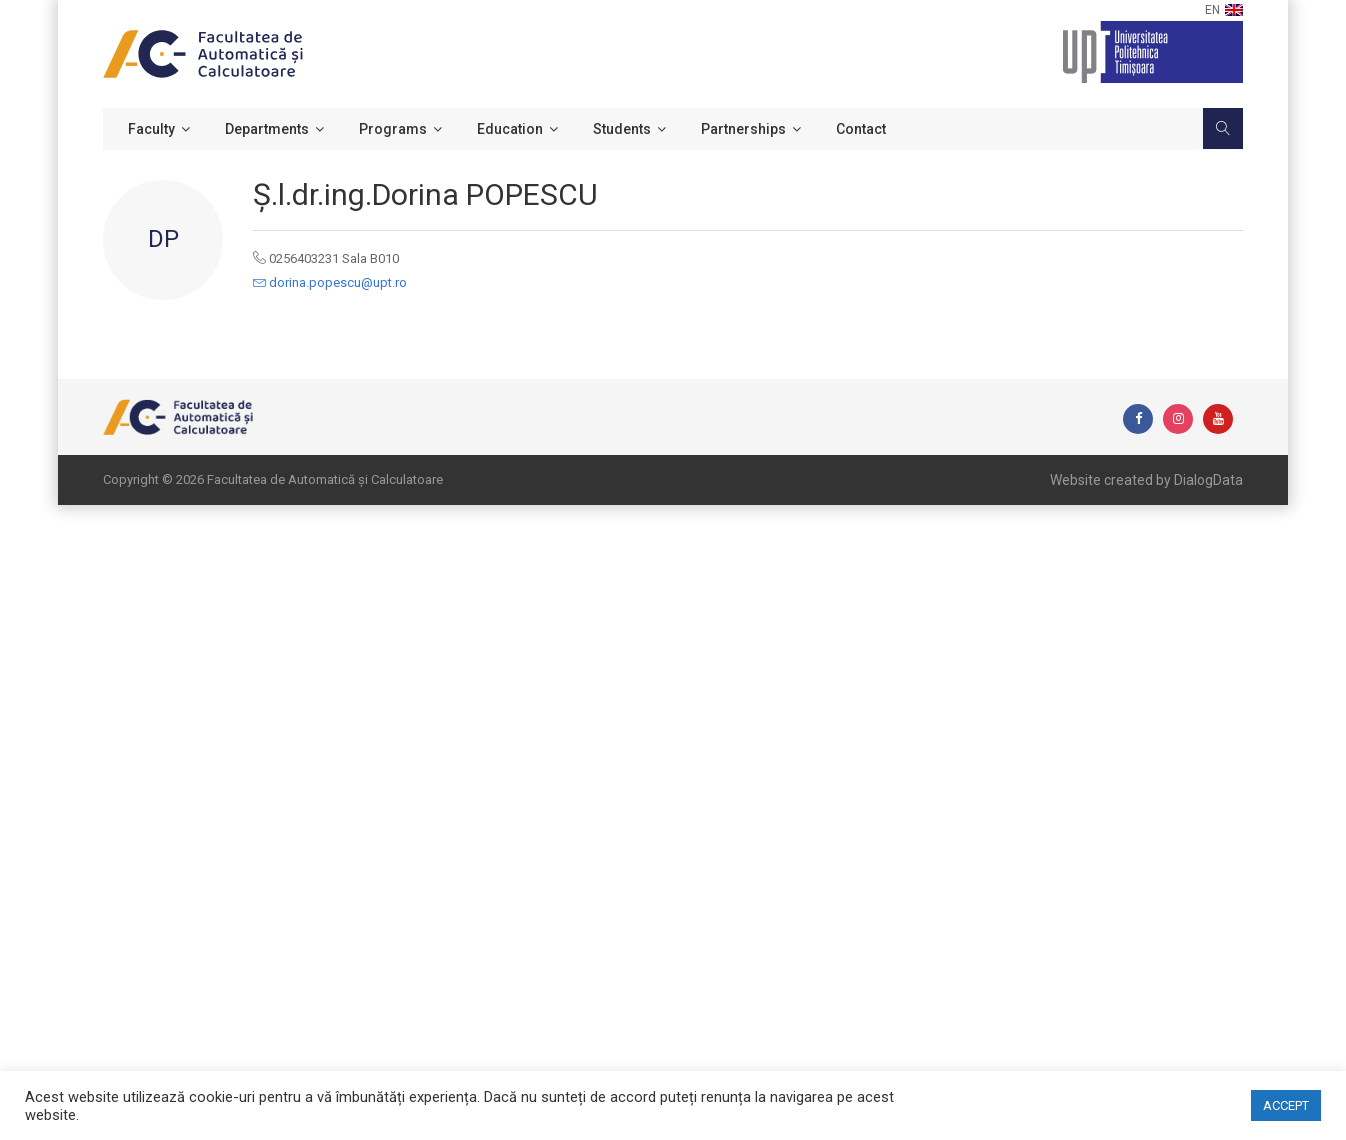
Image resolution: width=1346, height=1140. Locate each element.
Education (510, 129)
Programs (393, 129)
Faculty (151, 129)
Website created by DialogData (1146, 480)
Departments (267, 129)
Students (622, 129)
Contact (861, 129)
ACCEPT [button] (1286, 1105)
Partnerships (743, 129)
